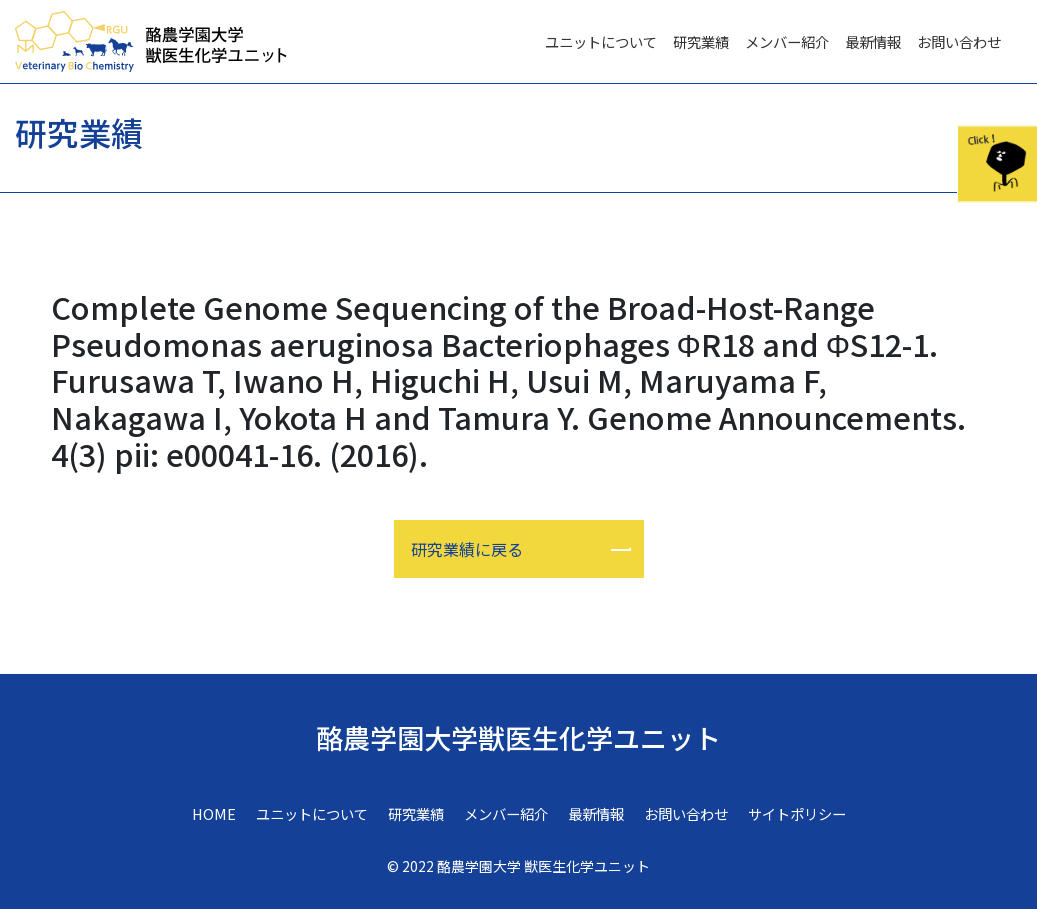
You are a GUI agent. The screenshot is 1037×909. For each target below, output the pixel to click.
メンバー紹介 (787, 41)
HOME (214, 813)
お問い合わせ (959, 41)
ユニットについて (601, 41)
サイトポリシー (797, 813)
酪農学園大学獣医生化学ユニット (518, 737)
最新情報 (873, 41)
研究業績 (701, 41)
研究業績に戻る (467, 549)
